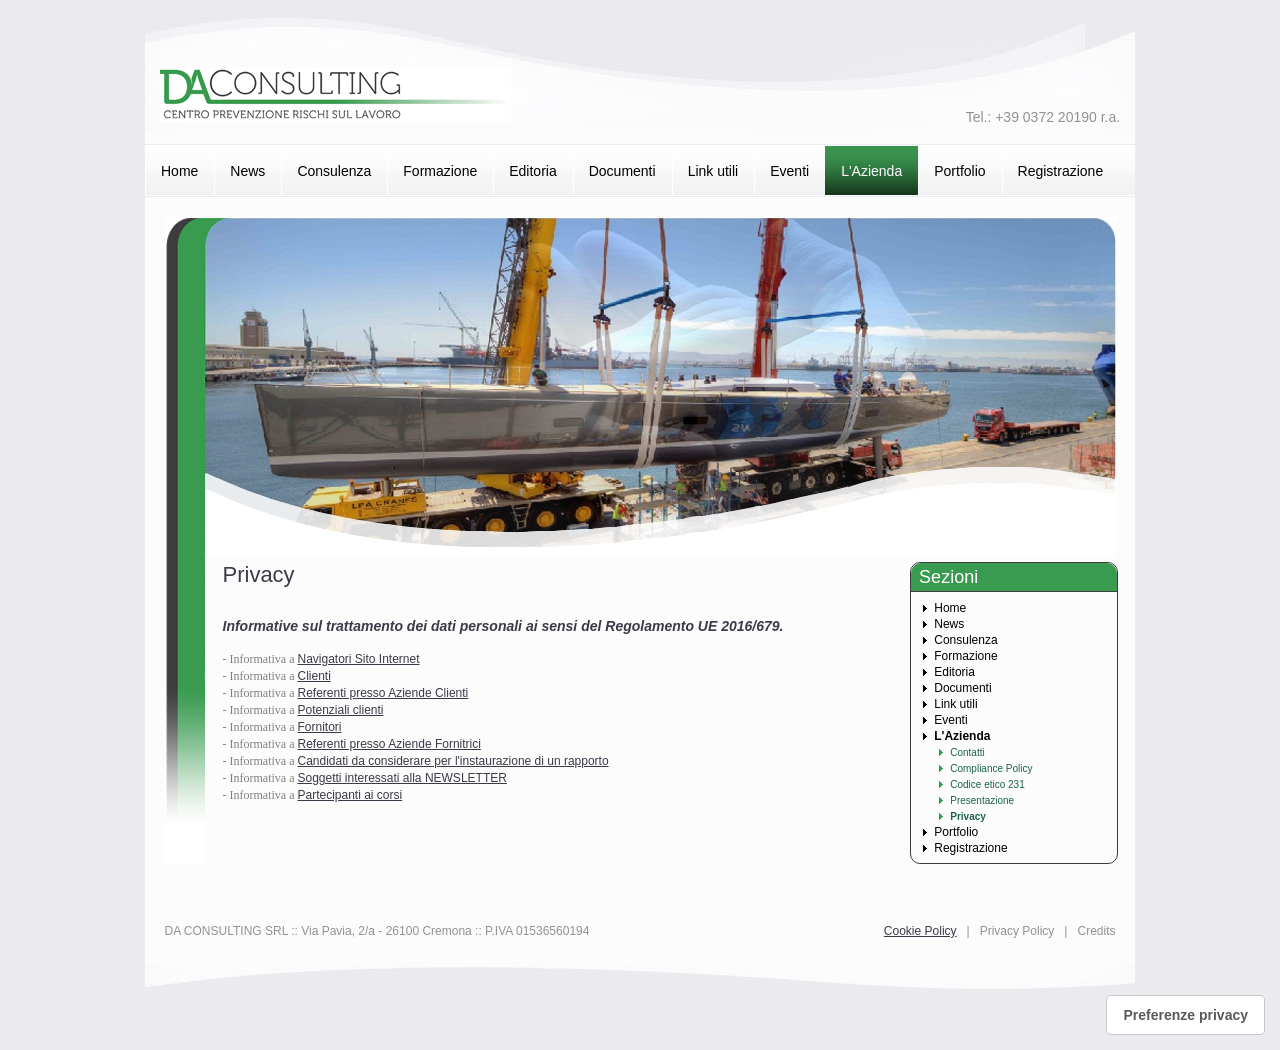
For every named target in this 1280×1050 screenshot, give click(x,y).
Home (179, 171)
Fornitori (319, 727)
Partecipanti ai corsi (349, 795)
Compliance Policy (991, 768)
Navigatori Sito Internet (358, 659)
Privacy (968, 816)
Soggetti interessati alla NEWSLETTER (401, 778)
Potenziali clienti (340, 710)
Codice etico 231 (987, 784)
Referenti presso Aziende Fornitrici (388, 744)
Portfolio (959, 171)
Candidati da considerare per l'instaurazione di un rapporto (452, 761)
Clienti (313, 676)
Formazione (440, 171)
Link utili (713, 171)
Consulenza (334, 171)
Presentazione (982, 800)
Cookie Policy (920, 931)
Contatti (967, 752)
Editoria (532, 171)
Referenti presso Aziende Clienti (382, 693)
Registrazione (1061, 171)
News (247, 171)
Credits (1096, 931)
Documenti (622, 171)
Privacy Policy (1017, 931)
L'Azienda (871, 171)
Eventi (789, 171)
